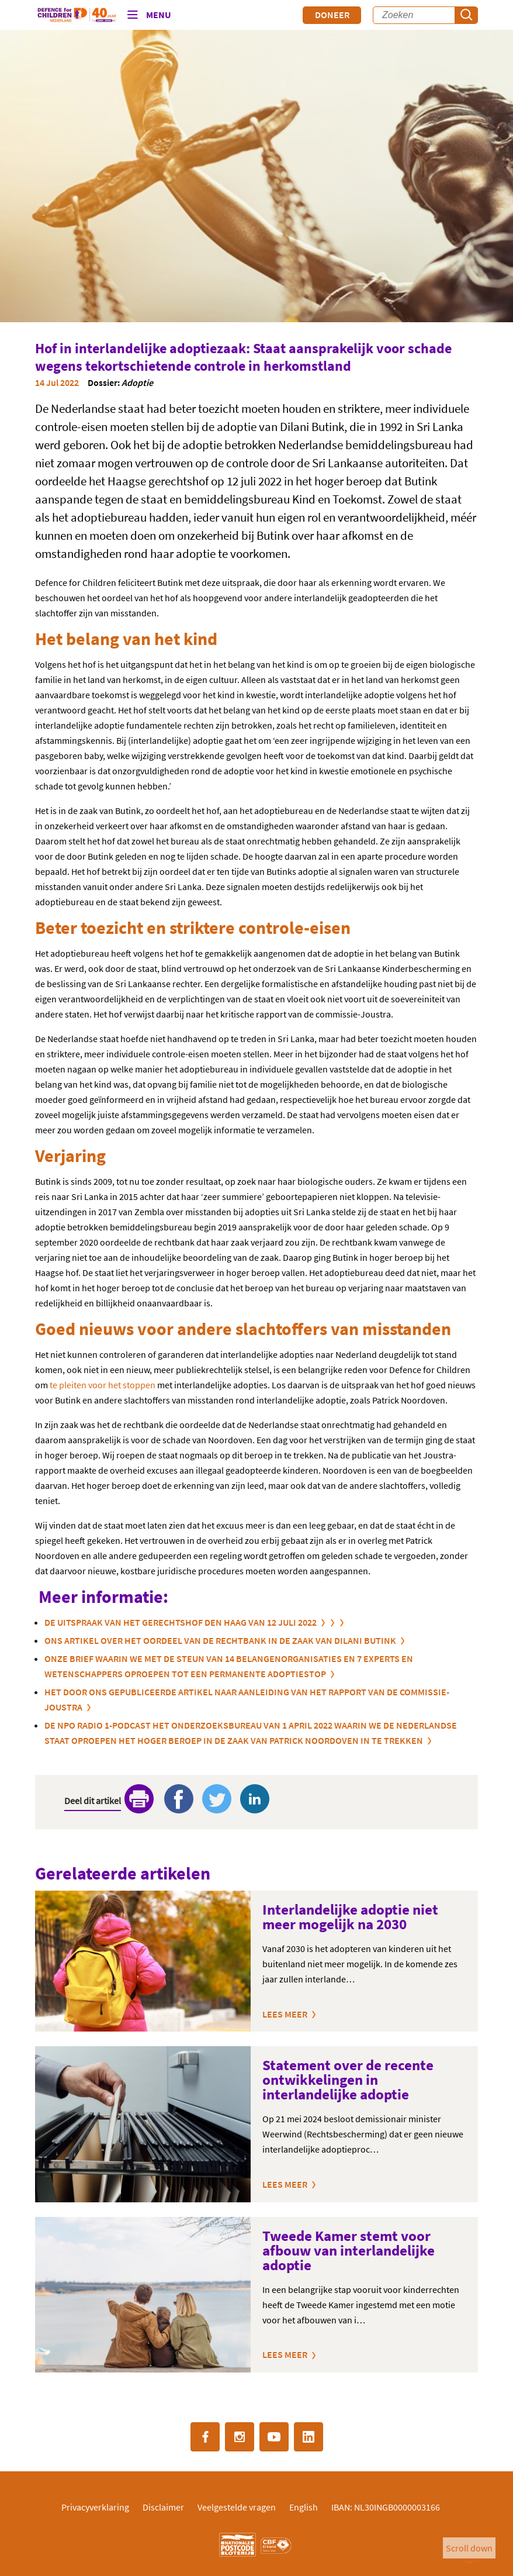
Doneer (332, 14)
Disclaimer (163, 2507)
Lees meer (284, 2014)
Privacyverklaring (95, 2507)
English (303, 2507)
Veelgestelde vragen (236, 2507)
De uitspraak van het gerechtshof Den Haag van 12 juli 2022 (180, 1622)
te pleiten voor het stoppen (102, 1385)
